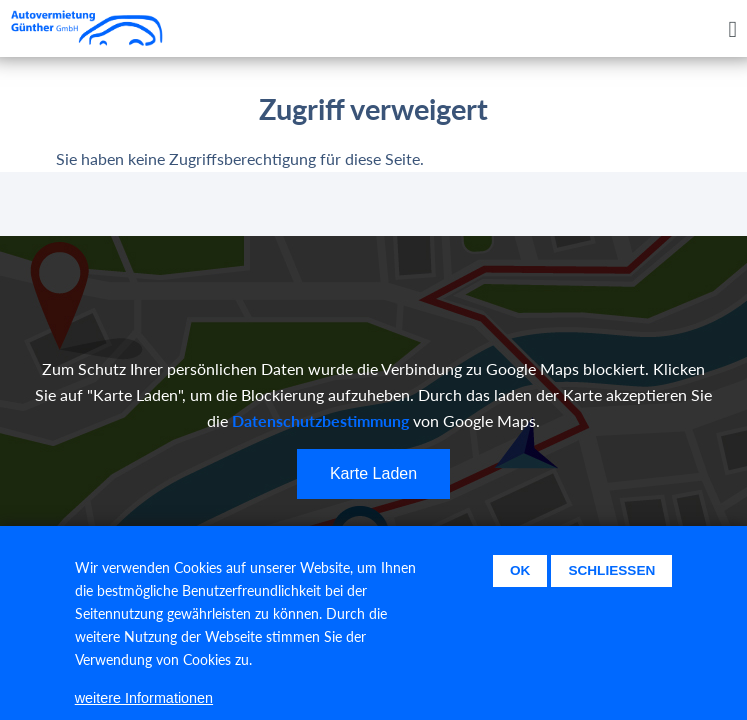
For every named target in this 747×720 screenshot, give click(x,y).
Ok (520, 578)
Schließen (611, 578)
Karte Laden (373, 473)
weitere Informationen (144, 705)
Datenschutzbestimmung (320, 420)
